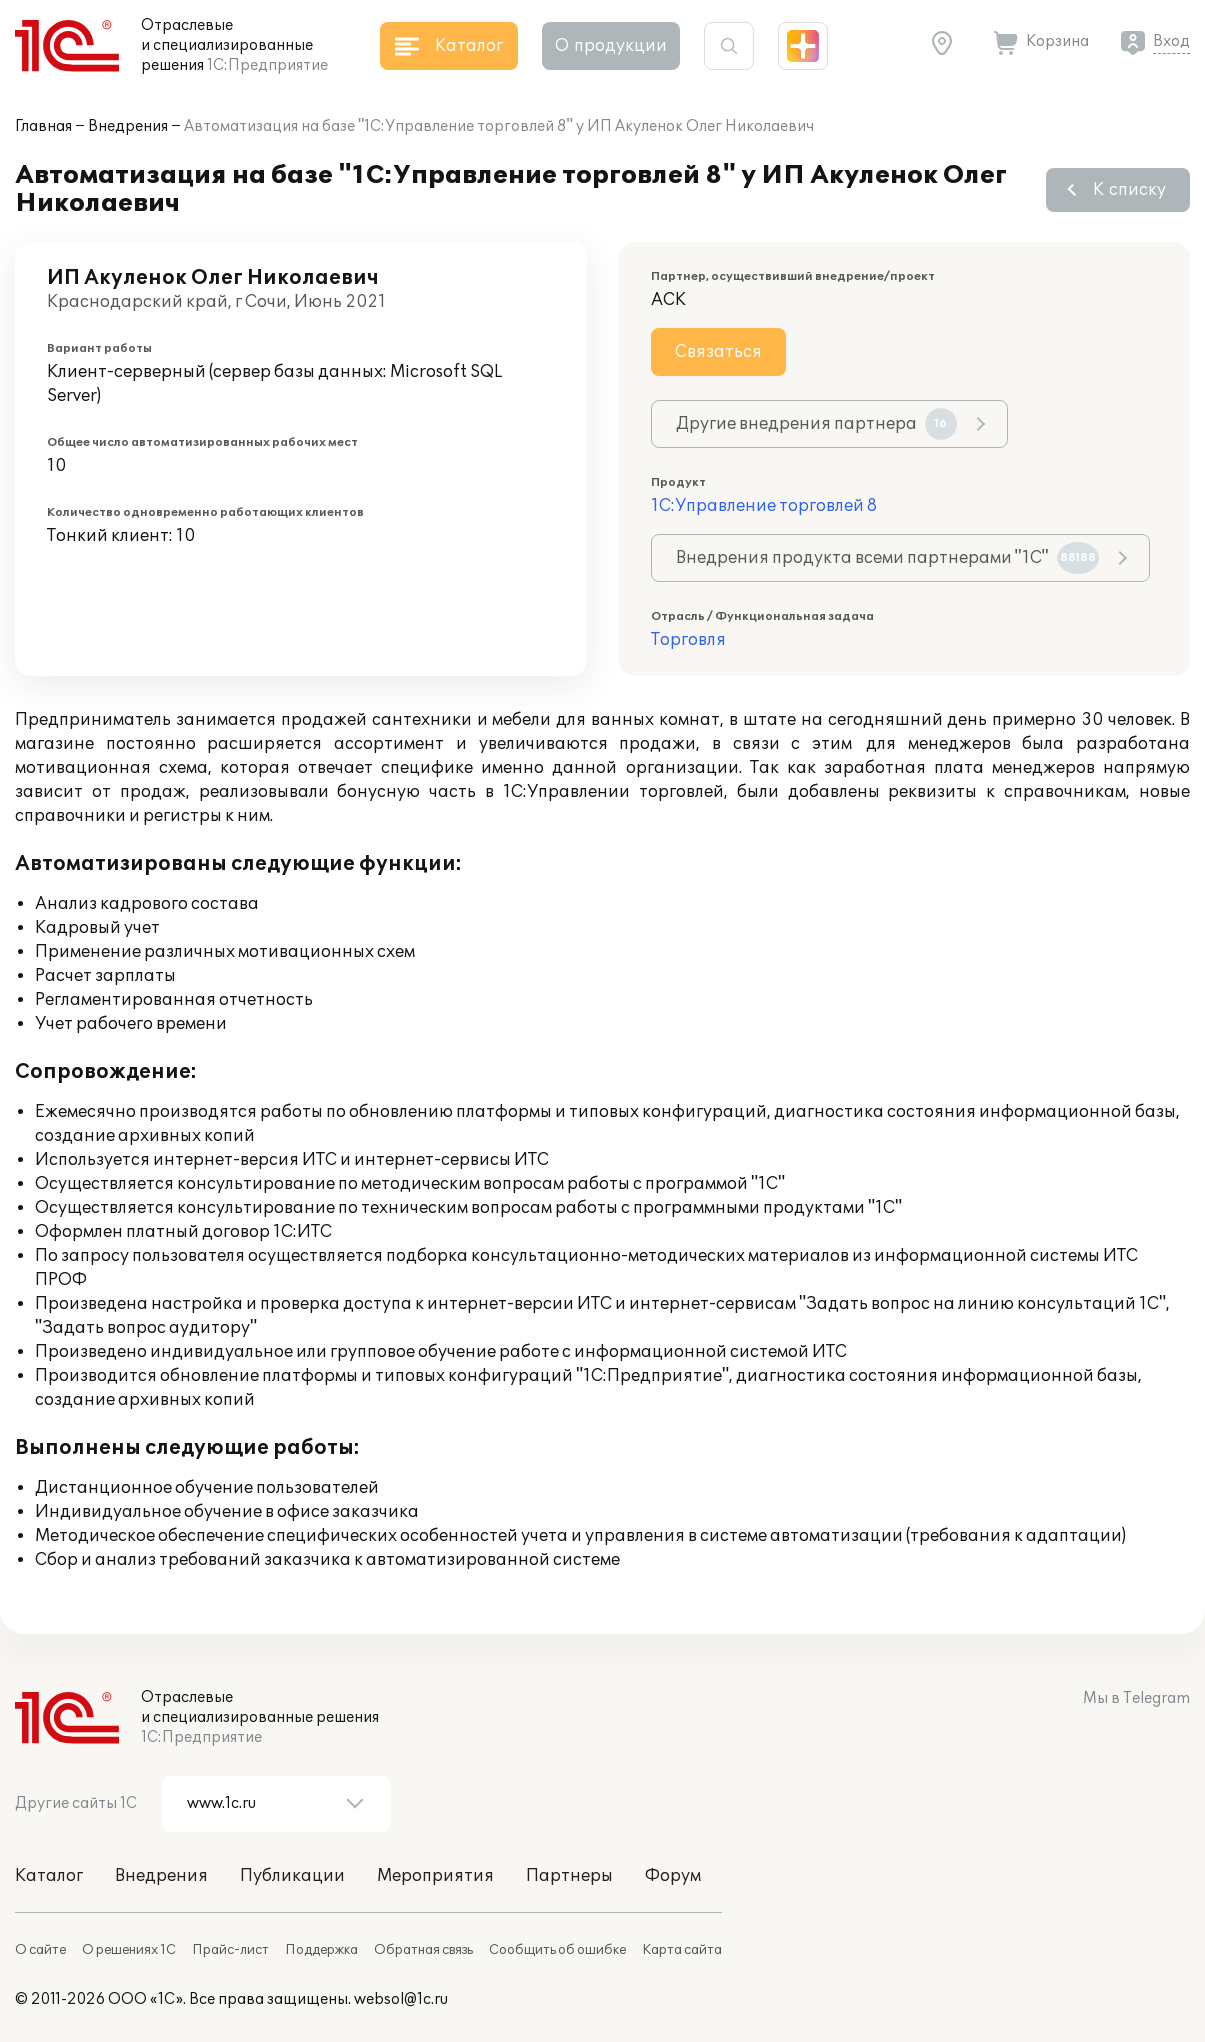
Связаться (718, 352)
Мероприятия (435, 1876)
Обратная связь (423, 1950)
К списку (1129, 190)
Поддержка (321, 1950)
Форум (673, 1876)
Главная (43, 126)
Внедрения (128, 126)
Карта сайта (682, 1950)
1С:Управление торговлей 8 (764, 506)
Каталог (49, 1876)
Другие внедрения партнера (816, 424)
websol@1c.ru (401, 1999)
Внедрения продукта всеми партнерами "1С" (887, 558)
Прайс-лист (230, 1950)
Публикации (292, 1876)
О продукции (611, 46)
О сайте (40, 1950)
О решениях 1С (129, 1950)
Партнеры (569, 1876)
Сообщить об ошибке (557, 1950)
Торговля (688, 640)
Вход (1171, 41)
